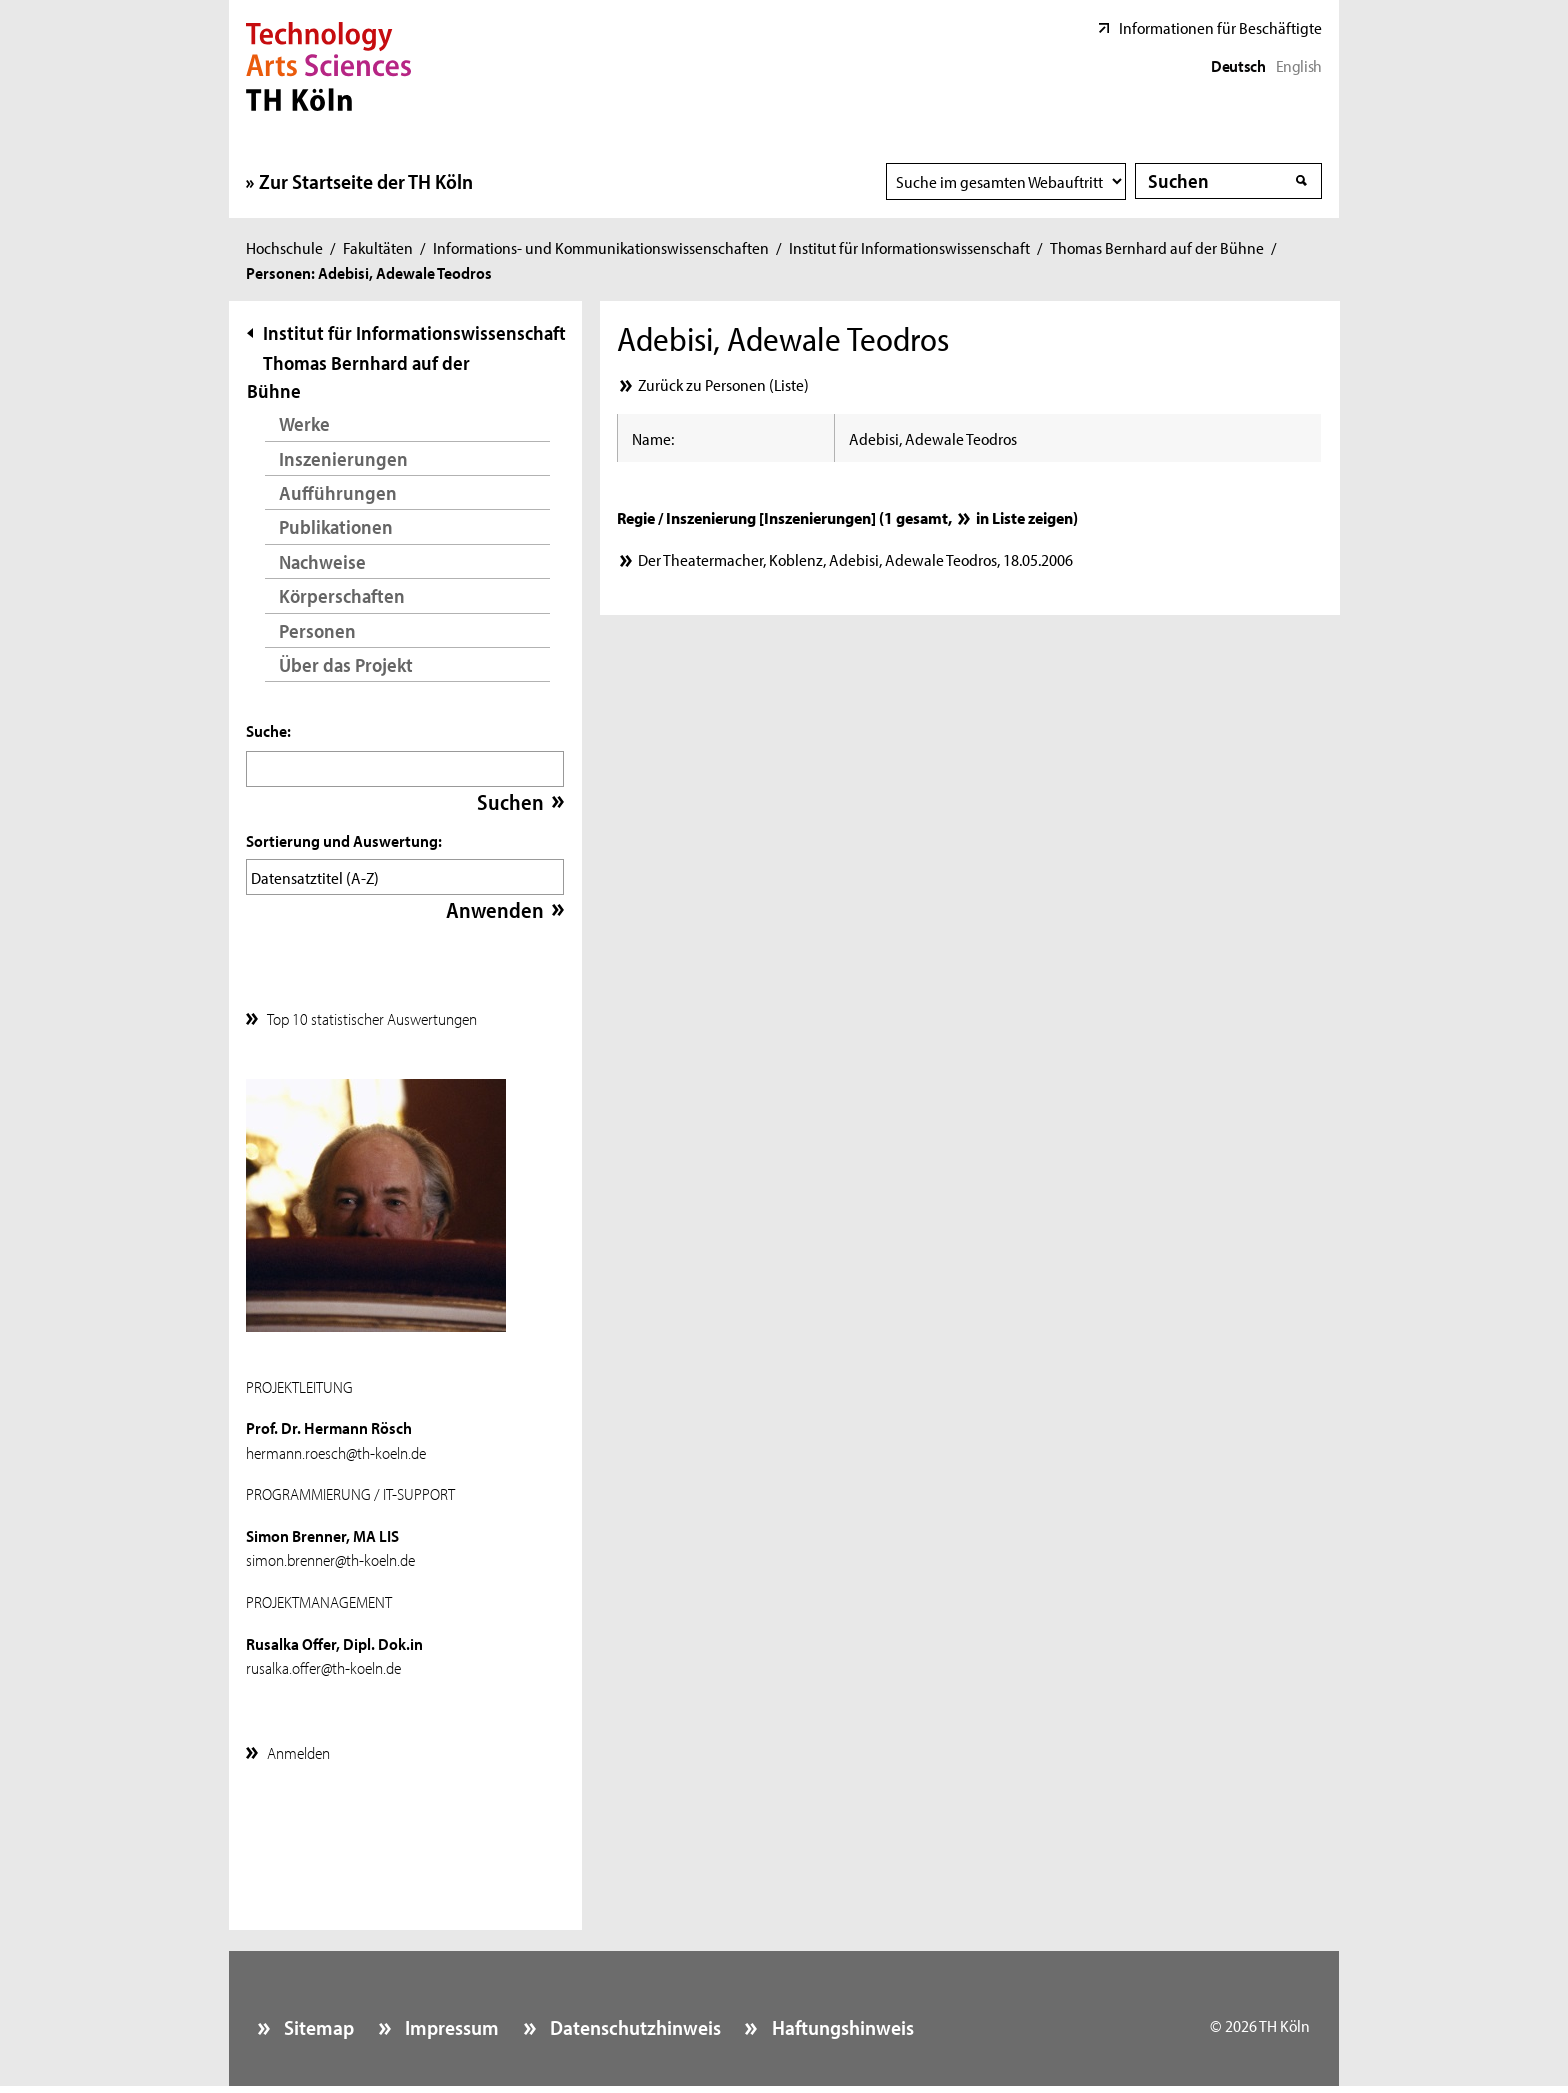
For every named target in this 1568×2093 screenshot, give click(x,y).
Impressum (450, 2022)
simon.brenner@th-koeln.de (330, 1554)
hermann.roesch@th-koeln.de (336, 1447)
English (1299, 65)
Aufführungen (338, 492)
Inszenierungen (343, 458)
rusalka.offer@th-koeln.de (323, 1662)
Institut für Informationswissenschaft (909, 247)
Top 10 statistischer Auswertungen (372, 1013)
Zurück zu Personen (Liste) (723, 384)
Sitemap (317, 2022)
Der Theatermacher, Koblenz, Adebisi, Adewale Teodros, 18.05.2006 (855, 559)
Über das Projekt (346, 664)
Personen (317, 630)
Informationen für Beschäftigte (1220, 27)
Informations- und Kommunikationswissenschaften (601, 247)
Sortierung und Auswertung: (344, 840)
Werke (304, 423)
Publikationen (336, 526)
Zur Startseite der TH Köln (366, 181)
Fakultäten (378, 247)
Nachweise (322, 561)
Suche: (268, 730)
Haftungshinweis (841, 2022)
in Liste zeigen (1024, 517)
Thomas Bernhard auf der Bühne (1157, 247)
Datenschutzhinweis (633, 2022)
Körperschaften (342, 595)
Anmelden (298, 1747)
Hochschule (284, 247)
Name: (653, 438)
